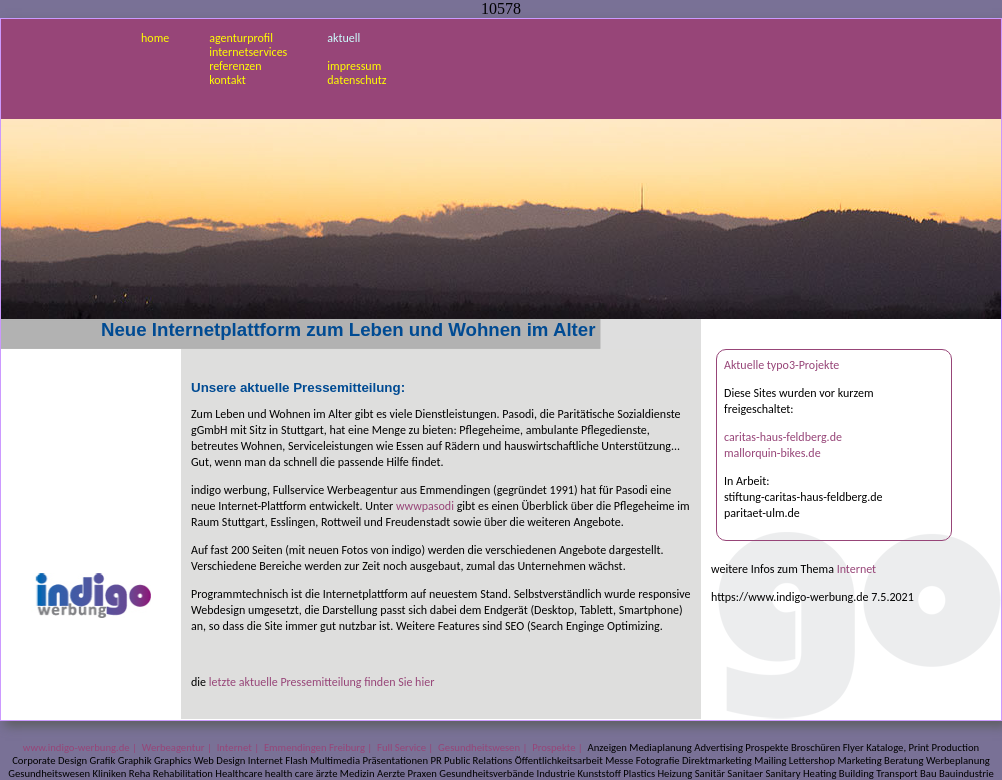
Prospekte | (558, 747)
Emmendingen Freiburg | (319, 747)
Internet (857, 569)
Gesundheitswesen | (484, 747)
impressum (354, 66)
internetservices (248, 52)
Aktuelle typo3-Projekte (781, 365)
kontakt (227, 80)
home (155, 38)
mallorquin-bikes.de (772, 453)
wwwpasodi (425, 506)
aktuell (343, 38)
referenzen (235, 66)
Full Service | (406, 747)
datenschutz (356, 80)
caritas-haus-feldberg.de (783, 437)
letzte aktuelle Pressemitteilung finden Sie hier (322, 682)
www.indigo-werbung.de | (81, 747)
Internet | (239, 747)
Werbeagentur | (178, 747)
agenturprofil (241, 38)
